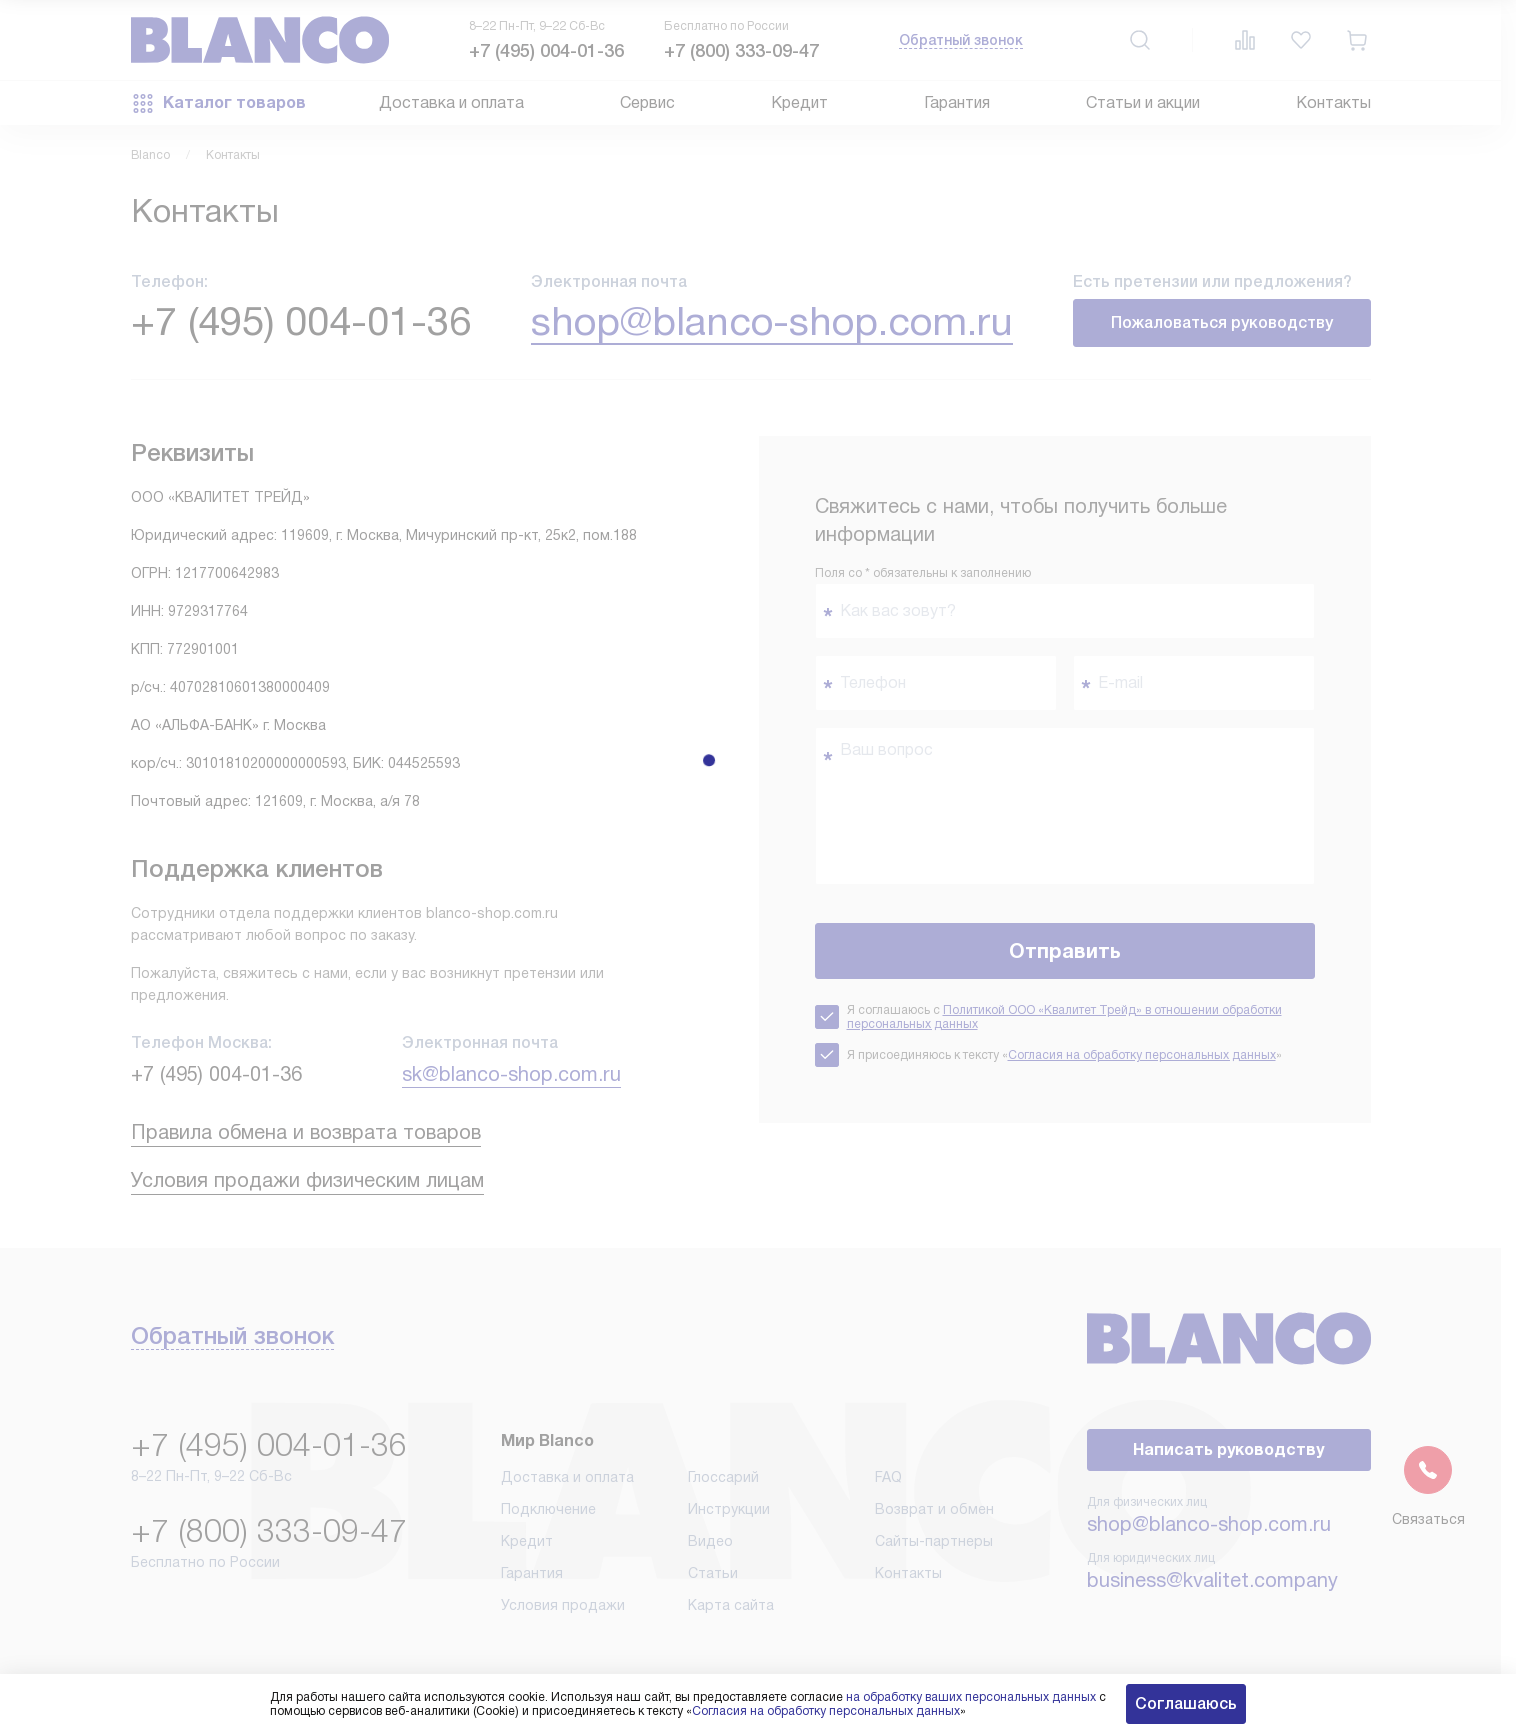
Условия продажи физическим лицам (307, 1180)
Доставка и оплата (451, 102)
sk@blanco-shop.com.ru (511, 1074)
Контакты (1333, 102)
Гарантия (957, 102)
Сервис (647, 102)
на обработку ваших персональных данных (971, 1697)
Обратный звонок (961, 40)
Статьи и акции (1143, 102)
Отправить (1065, 951)
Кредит (799, 102)
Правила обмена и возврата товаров (306, 1132)
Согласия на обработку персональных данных (1142, 1055)
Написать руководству (1228, 1449)
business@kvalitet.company (1212, 1580)
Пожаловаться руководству (1222, 322)
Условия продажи (563, 1605)
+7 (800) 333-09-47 (741, 51)
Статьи (713, 1573)
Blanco (150, 155)
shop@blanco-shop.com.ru (772, 321)
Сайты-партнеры (934, 1541)
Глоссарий (723, 1477)
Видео (710, 1541)
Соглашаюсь (1186, 1703)
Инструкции (729, 1509)
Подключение (548, 1509)
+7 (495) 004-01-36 (546, 51)
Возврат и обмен (934, 1509)
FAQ (888, 1477)
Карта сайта (731, 1605)
